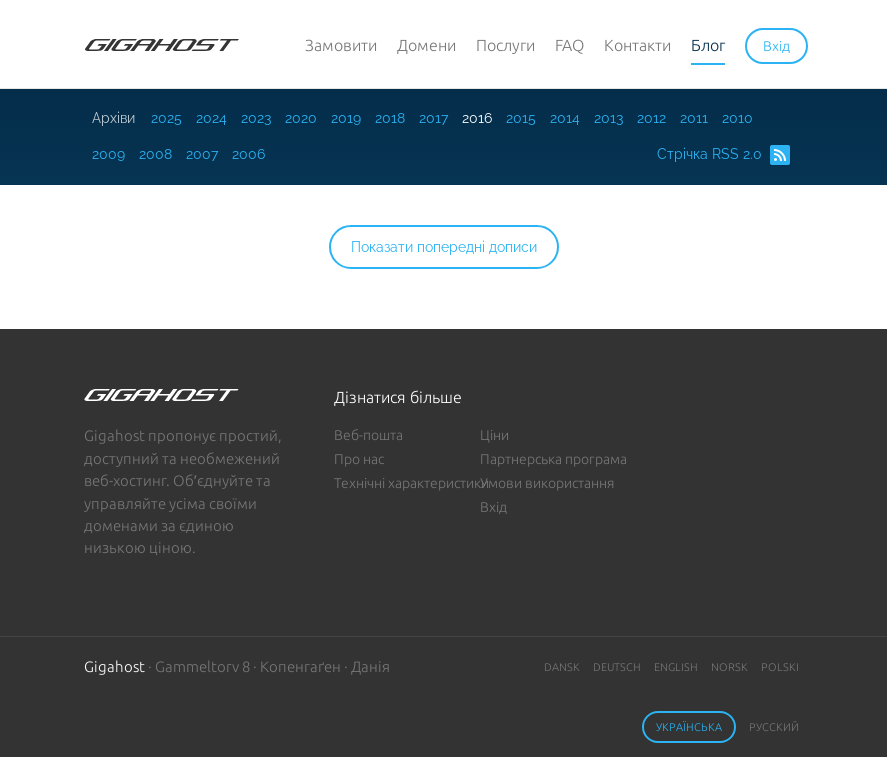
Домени (426, 45)
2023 (256, 118)
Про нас (359, 459)
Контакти (637, 45)
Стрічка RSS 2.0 (723, 155)
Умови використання (547, 483)
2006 (248, 154)
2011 (694, 118)
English (676, 667)
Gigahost (114, 666)
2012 (651, 118)
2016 (477, 118)
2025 (166, 118)
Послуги (505, 45)
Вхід (493, 507)
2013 (608, 118)
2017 (433, 118)
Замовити (341, 45)
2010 (737, 118)
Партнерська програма (553, 459)
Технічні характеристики (411, 483)
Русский (774, 727)
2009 (108, 154)
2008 (155, 154)
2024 (211, 118)
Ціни (494, 435)
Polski (780, 667)
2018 (390, 118)
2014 (565, 118)
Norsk (729, 667)
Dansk (562, 667)
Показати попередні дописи (444, 247)
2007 (202, 154)
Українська (689, 727)
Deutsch (617, 667)
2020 (301, 118)
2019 (346, 118)
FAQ (569, 45)
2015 (521, 118)
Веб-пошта (368, 435)
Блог (708, 45)
